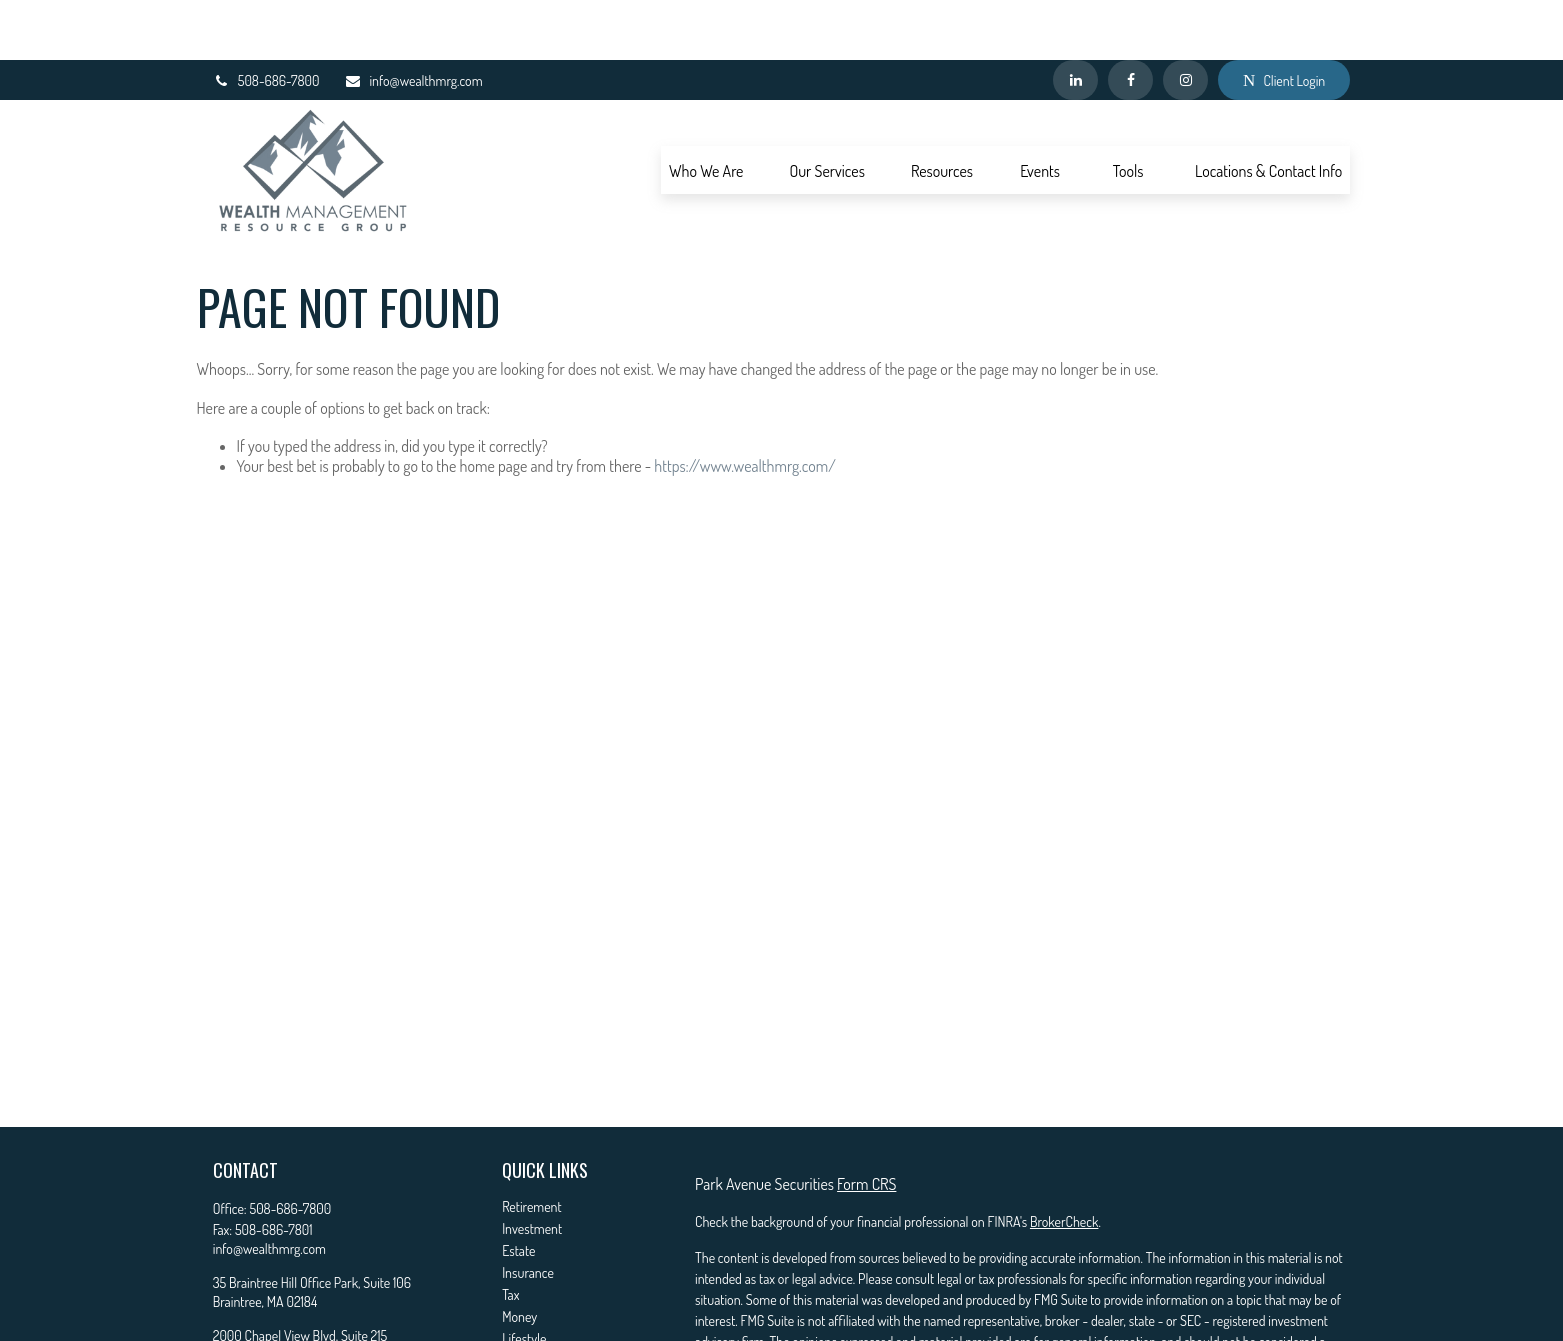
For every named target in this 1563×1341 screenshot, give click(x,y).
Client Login (1284, 20)
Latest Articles (539, 1300)
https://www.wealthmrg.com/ (745, 406)
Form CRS (866, 1124)
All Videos (528, 1322)
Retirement (532, 1146)
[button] (706, 110)
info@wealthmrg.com (413, 20)
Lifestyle (524, 1278)
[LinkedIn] (1075, 20)
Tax (510, 1234)
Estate (518, 1190)
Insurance (528, 1212)
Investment (532, 1168)
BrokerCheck (1064, 1161)
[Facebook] (1130, 20)
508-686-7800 (266, 20)
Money (519, 1256)
